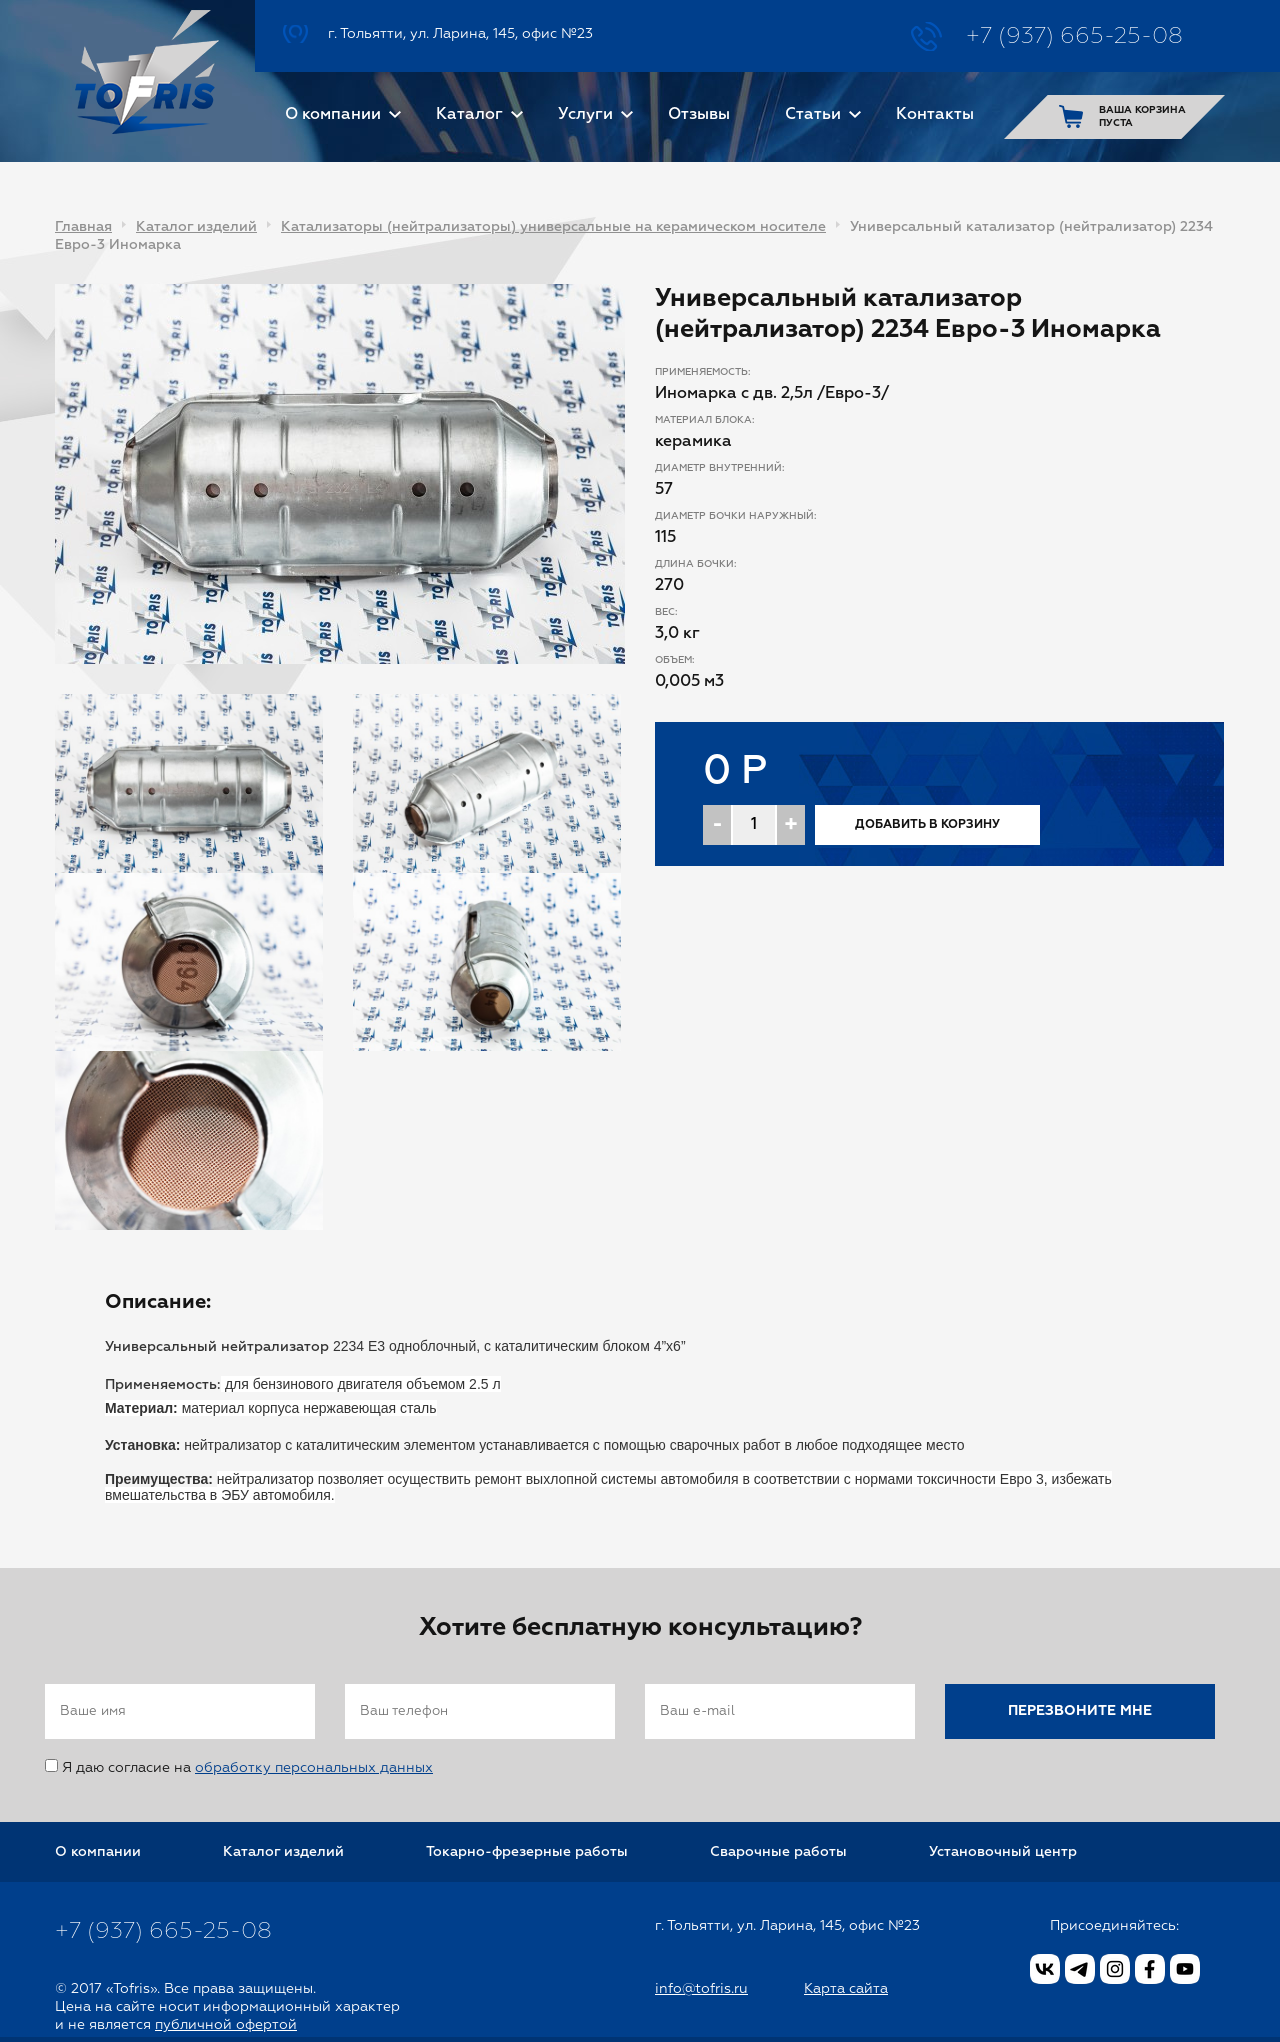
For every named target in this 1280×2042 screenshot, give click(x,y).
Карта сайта (846, 1989)
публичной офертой (226, 2025)
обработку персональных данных (314, 1768)
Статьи (813, 115)
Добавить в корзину (927, 825)
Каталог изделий (196, 227)
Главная (83, 227)
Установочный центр (1003, 1852)
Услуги (585, 115)
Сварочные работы (778, 1852)
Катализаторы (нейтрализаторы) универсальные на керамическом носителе (553, 227)
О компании (333, 115)
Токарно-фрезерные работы (527, 1852)
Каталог (469, 115)
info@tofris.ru (701, 1989)
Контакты (935, 115)
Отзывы (699, 115)
